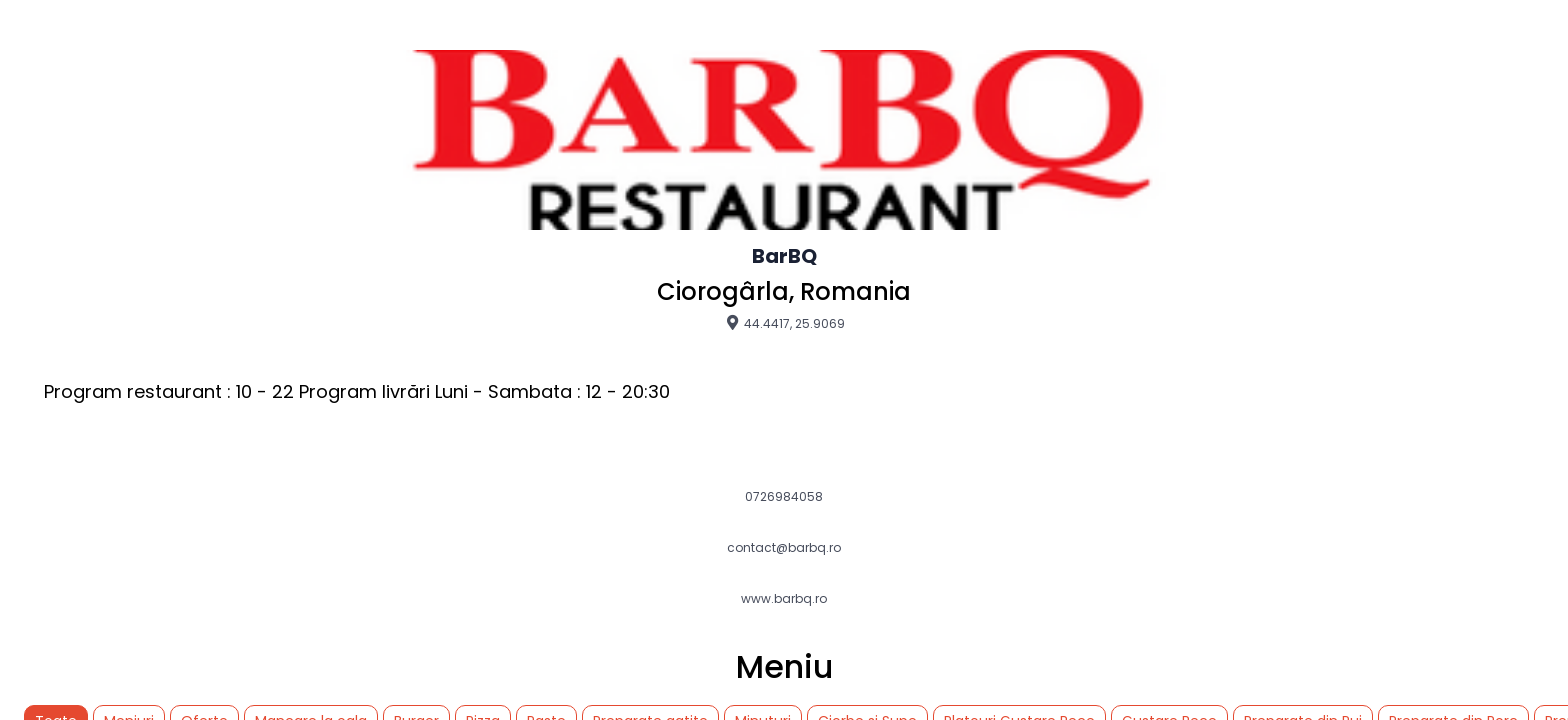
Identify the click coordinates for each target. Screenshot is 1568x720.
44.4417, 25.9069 (784, 323)
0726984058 (784, 497)
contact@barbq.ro (784, 548)
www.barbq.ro (784, 599)
